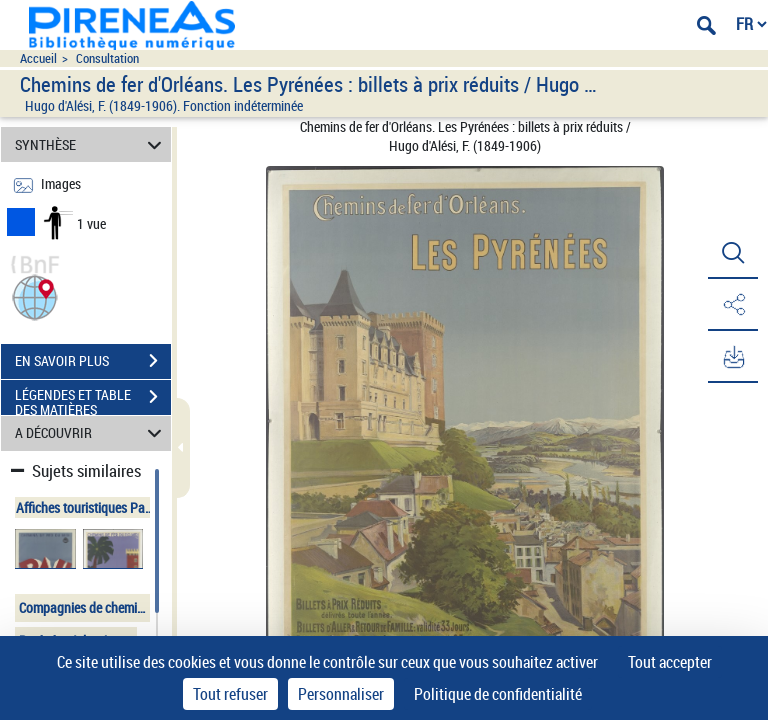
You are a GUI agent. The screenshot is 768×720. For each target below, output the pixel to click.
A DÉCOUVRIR (91, 433)
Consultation (107, 58)
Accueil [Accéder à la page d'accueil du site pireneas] (38, 58)
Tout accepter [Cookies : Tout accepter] (670, 662)
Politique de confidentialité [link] (498, 694)
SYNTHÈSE (91, 144)
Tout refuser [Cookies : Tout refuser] (230, 694)
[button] (35, 295)
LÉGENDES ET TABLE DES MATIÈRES (93, 399)
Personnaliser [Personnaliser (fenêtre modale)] (341, 694)
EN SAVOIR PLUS (93, 361)
